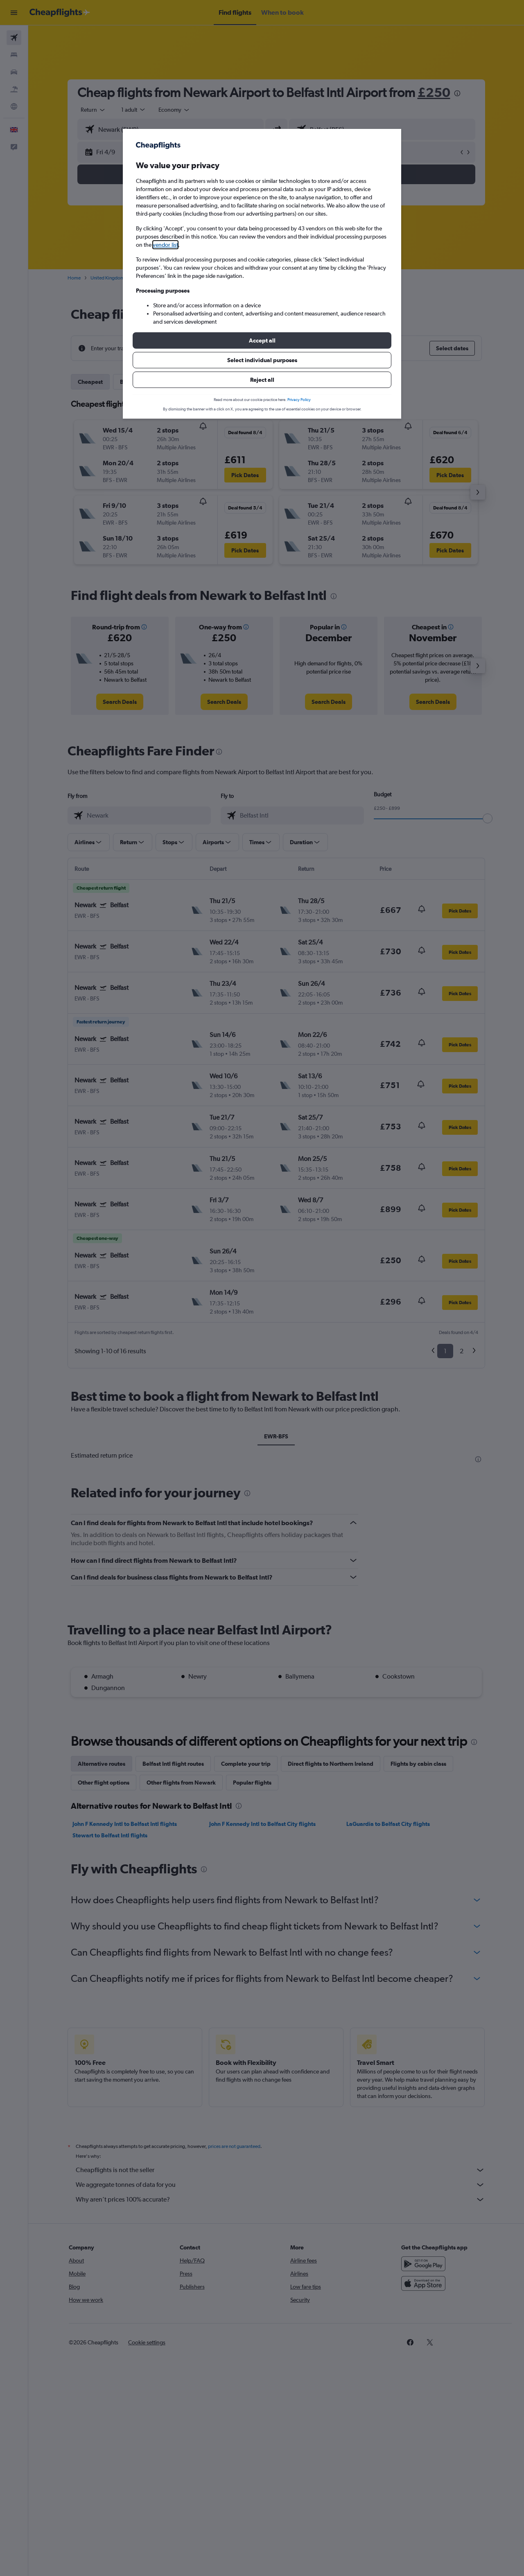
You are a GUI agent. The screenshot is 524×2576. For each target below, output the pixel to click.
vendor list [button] (165, 244)
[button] (262, 340)
